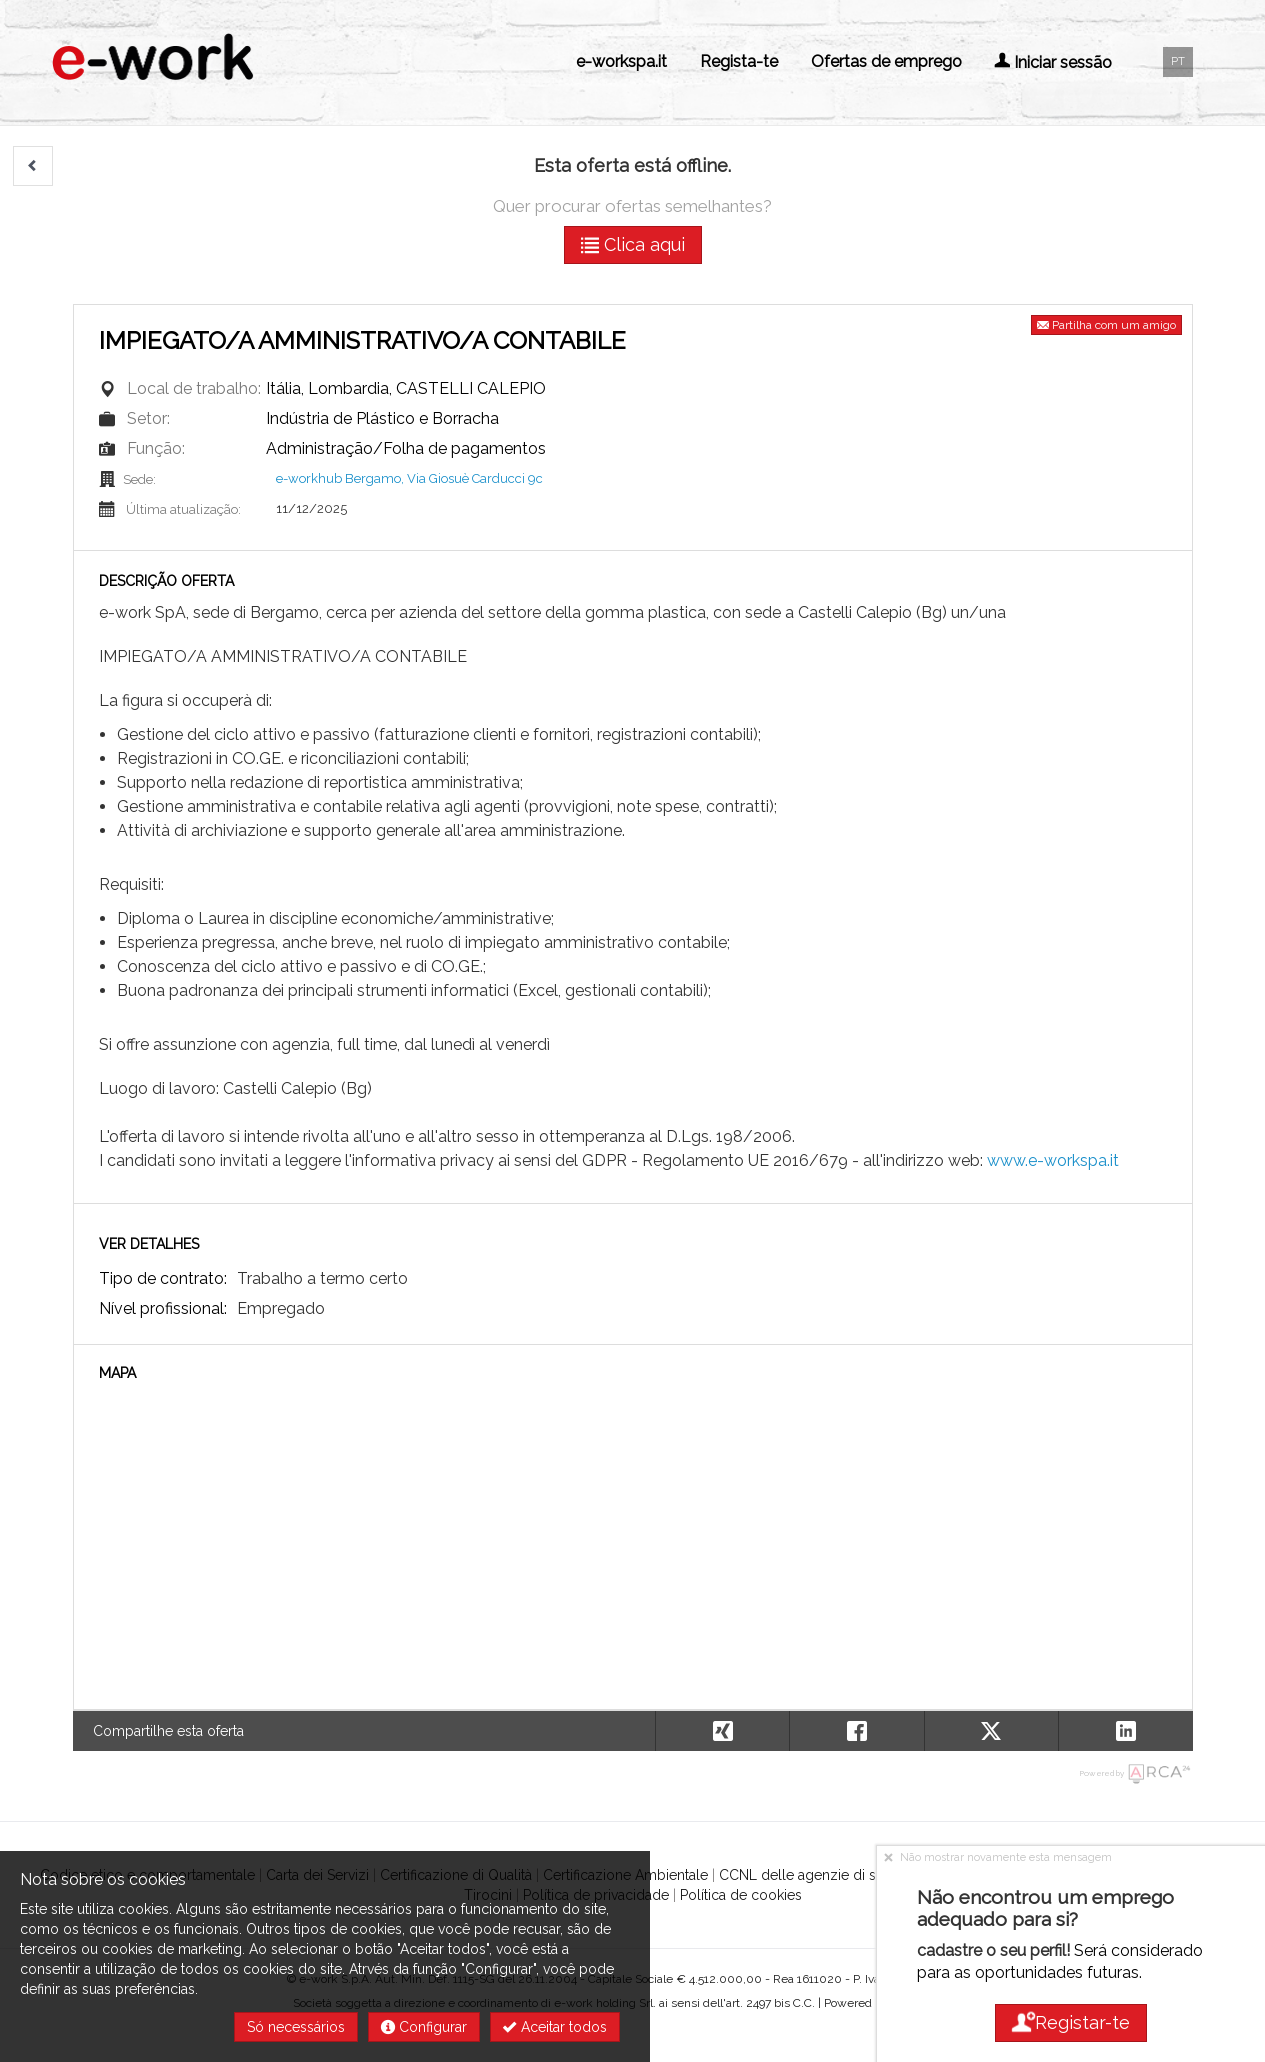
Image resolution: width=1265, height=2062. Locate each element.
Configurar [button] (424, 2027)
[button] (33, 166)
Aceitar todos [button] (555, 2027)
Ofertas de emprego (886, 61)
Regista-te (739, 61)
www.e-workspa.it (1053, 1160)
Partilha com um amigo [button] (1106, 325)
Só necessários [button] (296, 2027)
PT (1178, 61)
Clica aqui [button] (633, 244)
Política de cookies (741, 1895)
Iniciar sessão (1053, 62)
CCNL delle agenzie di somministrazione (851, 1875)
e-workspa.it (621, 61)
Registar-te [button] (1071, 2022)
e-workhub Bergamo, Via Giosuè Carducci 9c (409, 478)
